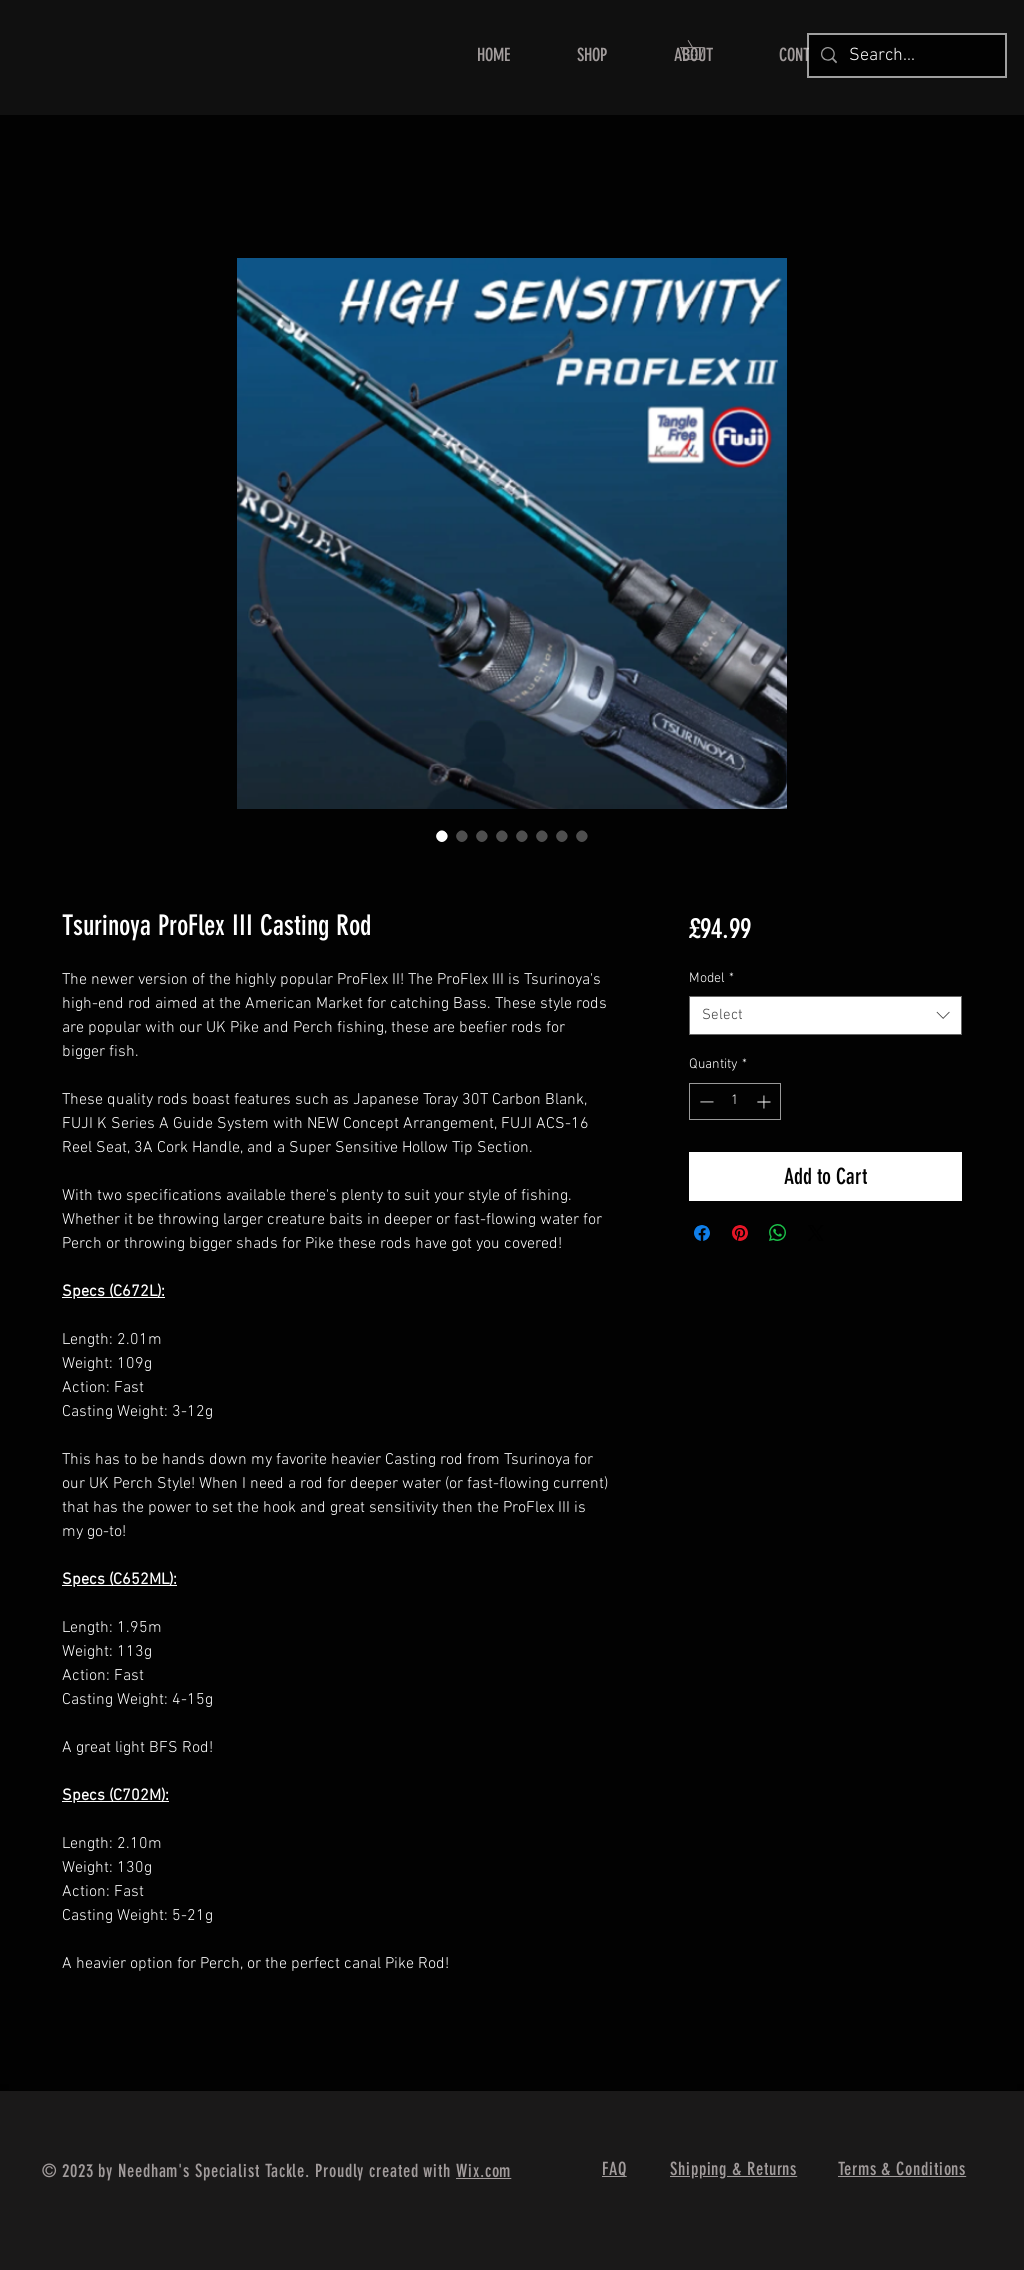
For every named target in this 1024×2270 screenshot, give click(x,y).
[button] (591, 55)
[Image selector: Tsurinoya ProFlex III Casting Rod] (442, 836)
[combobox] (825, 1015)
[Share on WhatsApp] (778, 1233)
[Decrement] (704, 1101)
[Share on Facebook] (702, 1233)
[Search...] (906, 55)
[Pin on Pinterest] (740, 1233)
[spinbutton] (735, 1101)
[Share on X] (816, 1233)
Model (711, 978)
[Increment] (765, 1101)
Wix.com (483, 2171)
